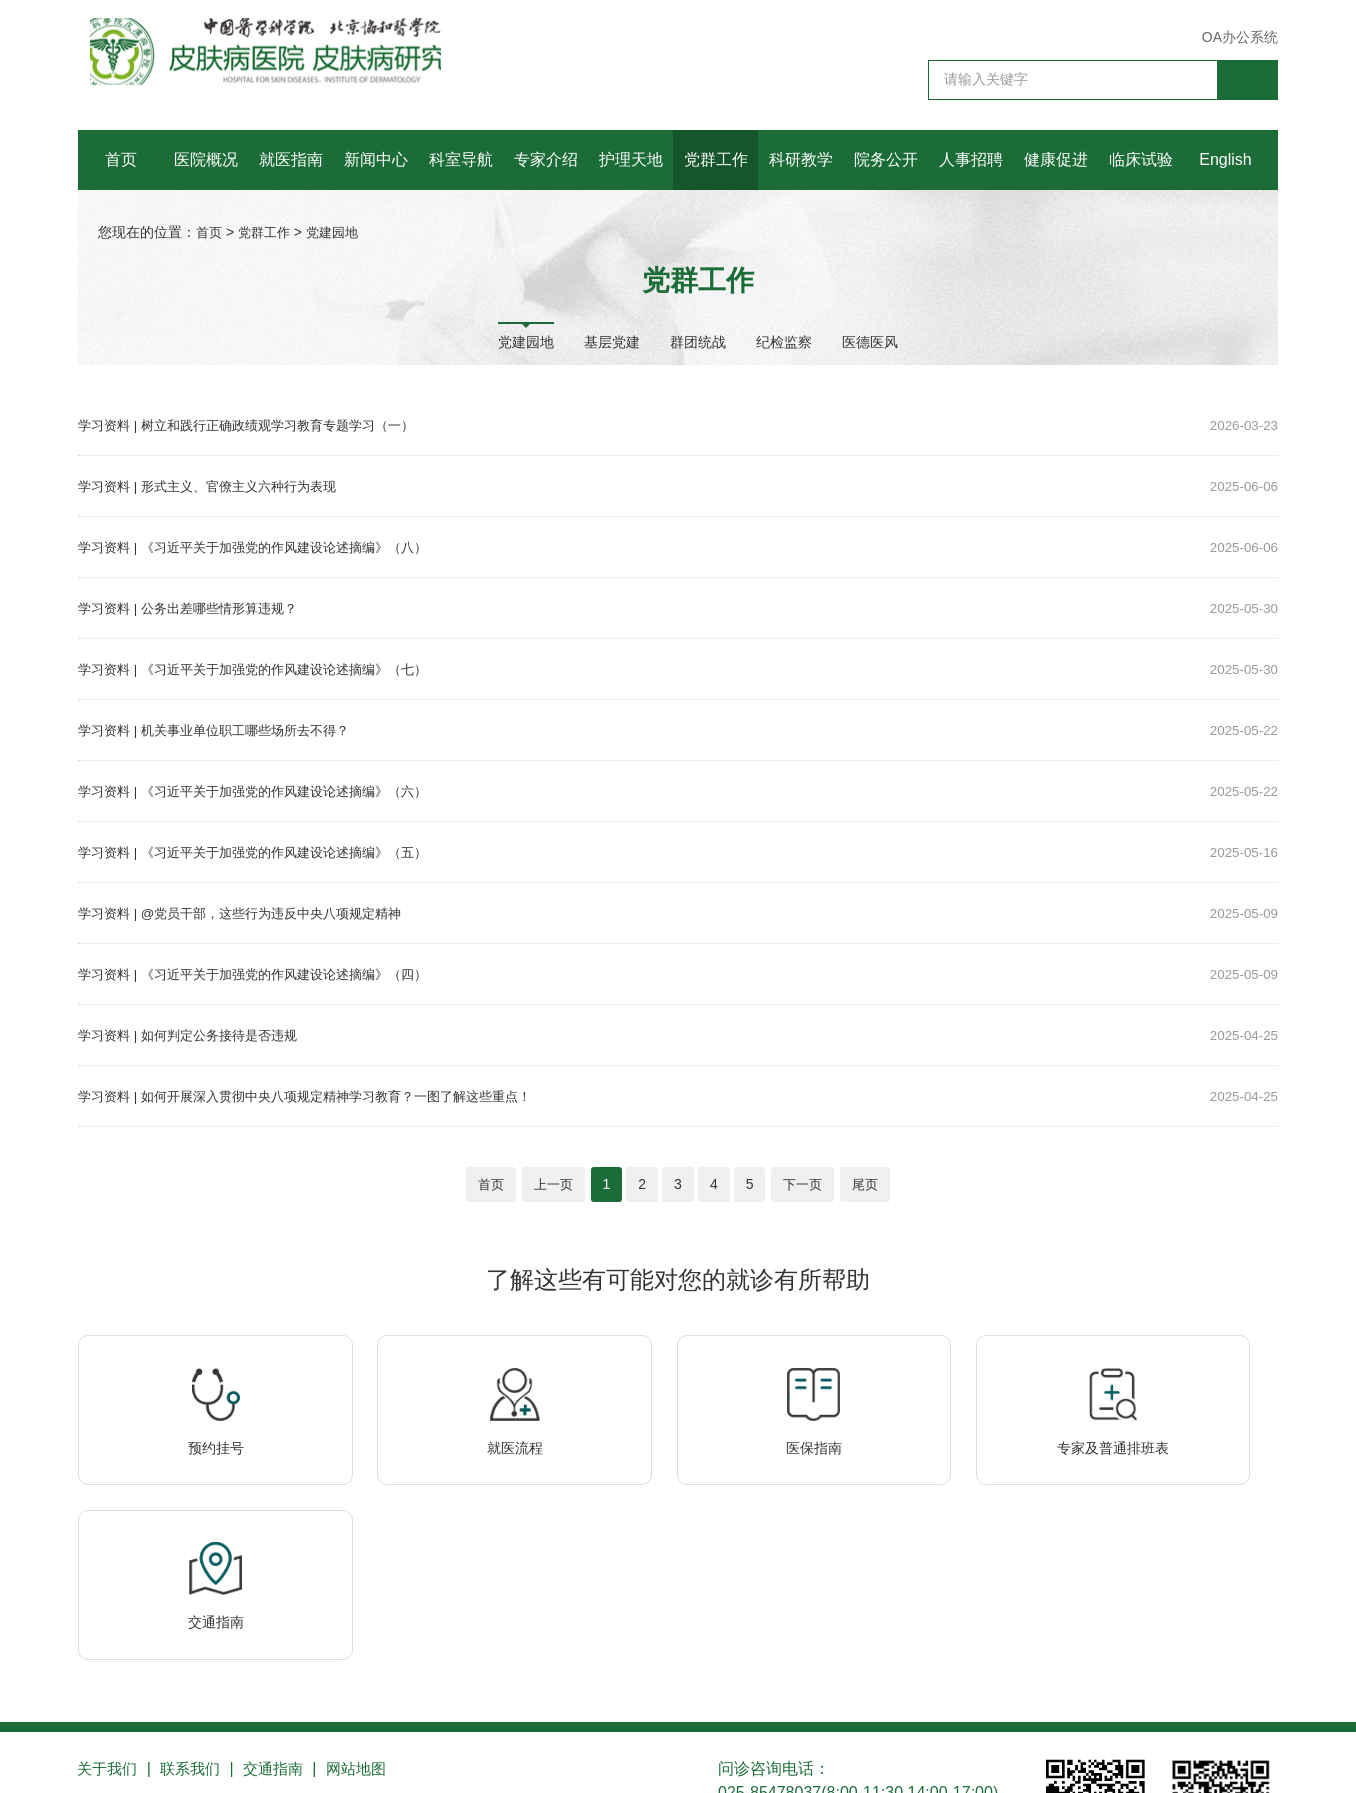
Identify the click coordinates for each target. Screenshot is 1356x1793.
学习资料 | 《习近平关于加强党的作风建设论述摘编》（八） (265, 547)
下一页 (802, 1184)
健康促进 (1056, 159)
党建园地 (340, 232)
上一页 (554, 1184)
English (1225, 159)
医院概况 (206, 159)
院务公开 (886, 159)
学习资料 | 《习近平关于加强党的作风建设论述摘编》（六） (265, 791)
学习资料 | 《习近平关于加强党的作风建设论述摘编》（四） (265, 974)
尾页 (865, 1184)
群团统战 (698, 341)
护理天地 (631, 159)
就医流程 (433, 1475)
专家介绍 (546, 159)
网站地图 (374, 1629)
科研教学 (801, 159)
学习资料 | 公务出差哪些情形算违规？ (195, 608)
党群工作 (716, 159)
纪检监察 (784, 341)
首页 (121, 159)
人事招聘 (971, 159)
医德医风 (870, 341)
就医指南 (291, 159)
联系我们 (198, 1629)
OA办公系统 (1240, 37)
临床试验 (1141, 159)
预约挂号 (188, 1475)
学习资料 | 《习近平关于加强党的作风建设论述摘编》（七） (265, 669)
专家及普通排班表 (923, 1475)
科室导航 (461, 159)
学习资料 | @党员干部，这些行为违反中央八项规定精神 (252, 913)
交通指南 (1168, 1475)
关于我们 (110, 1629)
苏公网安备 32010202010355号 (342, 1756)
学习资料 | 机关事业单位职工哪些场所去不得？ (223, 730)
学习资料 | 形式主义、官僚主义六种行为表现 (216, 486)
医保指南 (678, 1475)
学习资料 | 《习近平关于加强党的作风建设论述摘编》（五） (265, 852)
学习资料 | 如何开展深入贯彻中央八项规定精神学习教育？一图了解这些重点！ (321, 1096)
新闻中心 (376, 159)
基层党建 (612, 341)
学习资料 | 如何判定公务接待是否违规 (195, 1035)
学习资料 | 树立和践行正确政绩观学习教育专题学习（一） (258, 425)
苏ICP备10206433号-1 (148, 1756)
